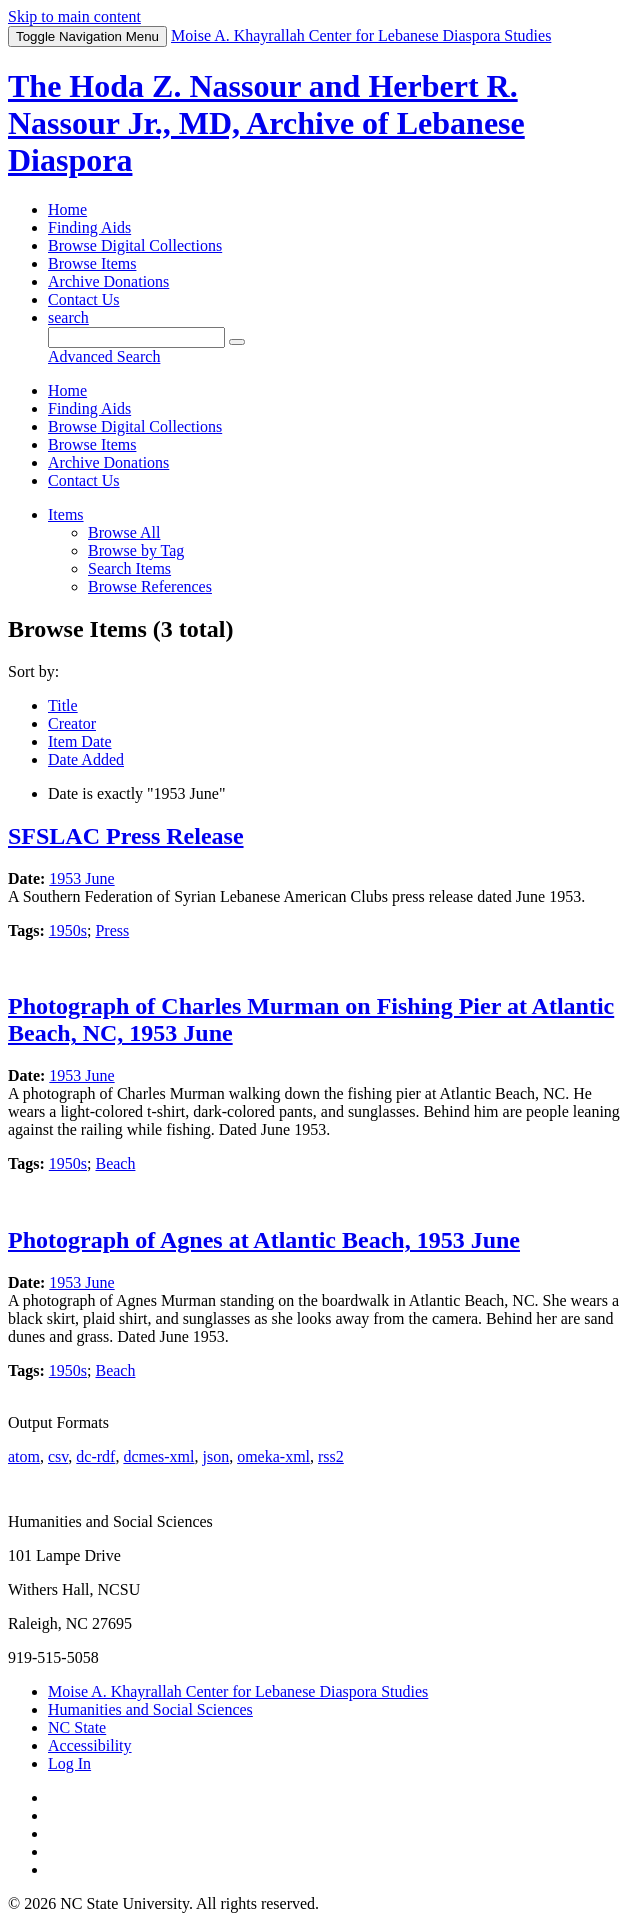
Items (66, 514)
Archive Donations (108, 281)
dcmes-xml (158, 1456)
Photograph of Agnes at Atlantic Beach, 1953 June (264, 1240)
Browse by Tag (136, 550)
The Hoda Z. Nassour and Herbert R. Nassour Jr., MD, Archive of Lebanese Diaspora (266, 123)
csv (58, 1456)
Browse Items (92, 263)
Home (67, 209)
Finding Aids (89, 227)
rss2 (331, 1456)
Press (112, 930)
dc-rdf (95, 1456)
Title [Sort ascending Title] (63, 705)
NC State (77, 1727)
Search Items (129, 568)
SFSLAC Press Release (126, 836)
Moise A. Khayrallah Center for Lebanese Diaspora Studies (238, 1691)
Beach (115, 1163)
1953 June (81, 878)
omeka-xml (273, 1456)
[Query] (136, 337)
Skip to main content (74, 16)
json (215, 1456)
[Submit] (237, 342)
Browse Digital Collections (135, 245)
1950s (68, 930)
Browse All (124, 532)
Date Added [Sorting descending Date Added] (86, 759)
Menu (87, 36)
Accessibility (90, 1745)
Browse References (150, 586)
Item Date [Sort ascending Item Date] (80, 741)
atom (24, 1456)
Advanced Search (104, 356)
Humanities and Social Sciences (150, 1709)
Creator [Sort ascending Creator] (72, 723)
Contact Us (84, 299)
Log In (69, 1763)
